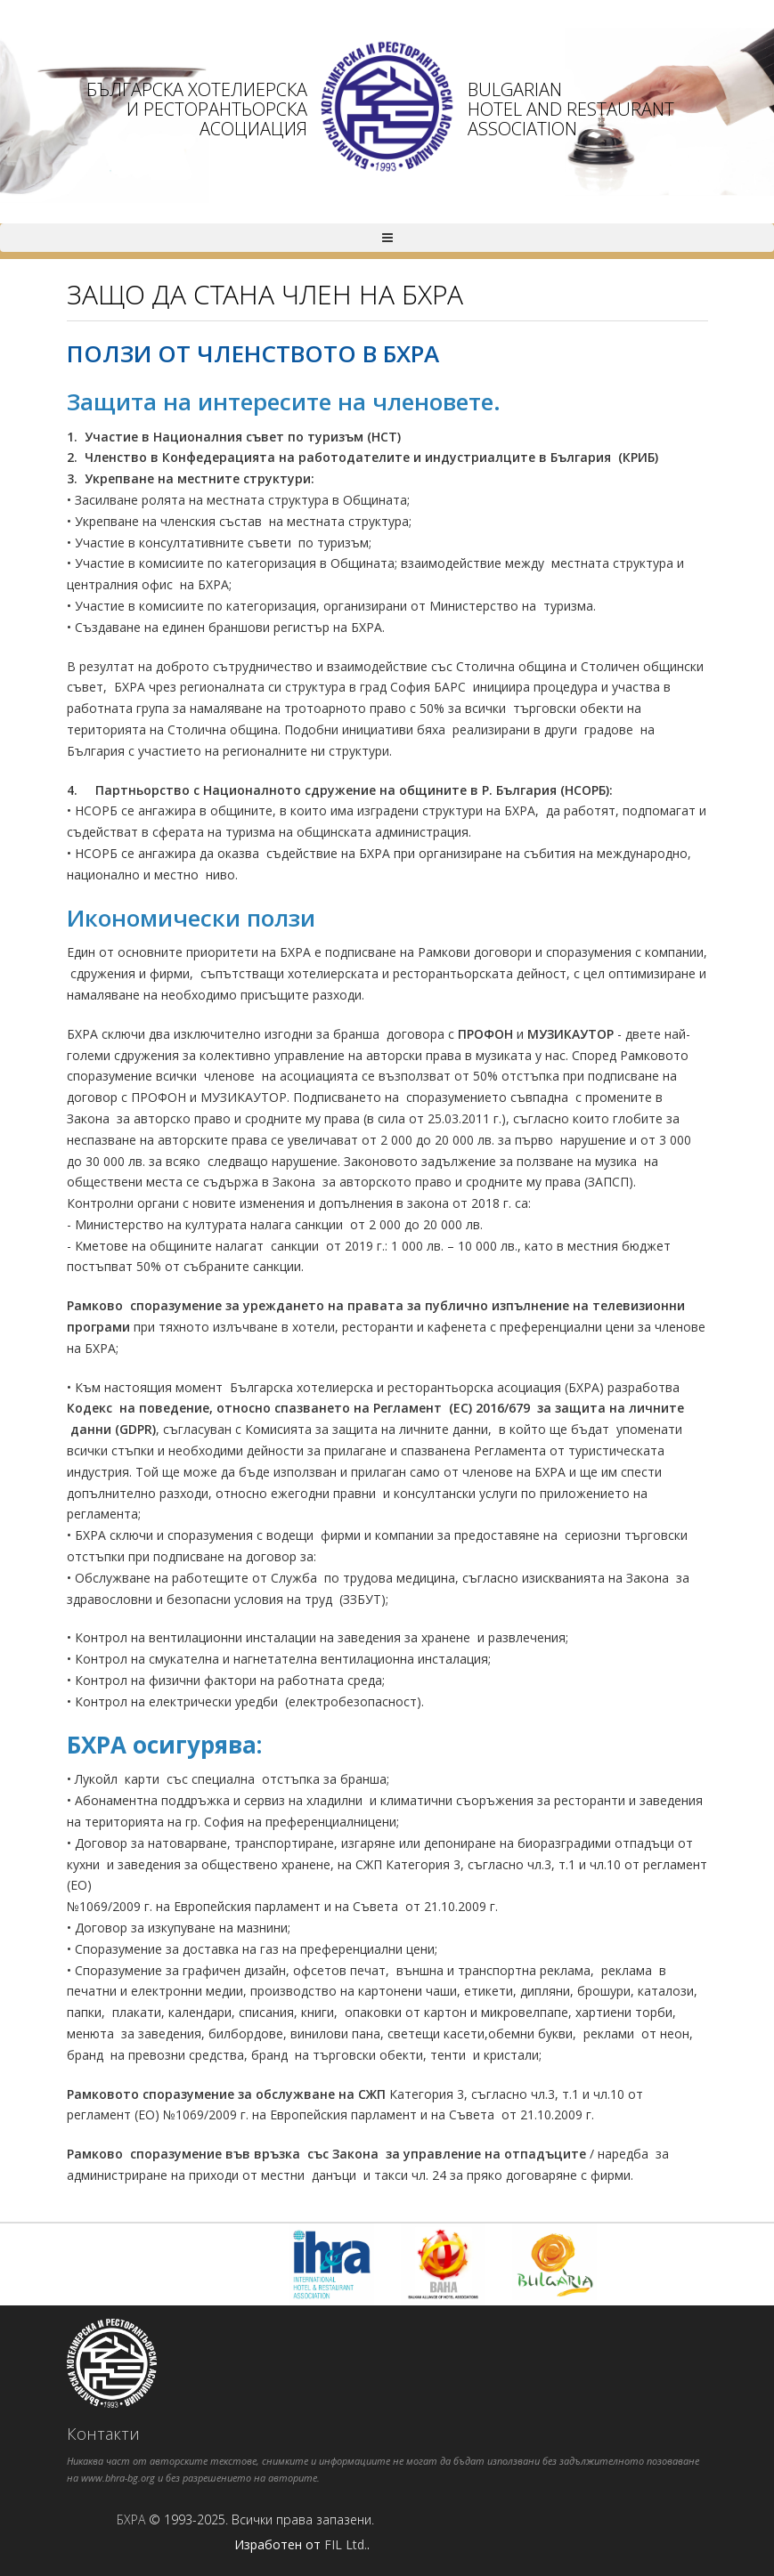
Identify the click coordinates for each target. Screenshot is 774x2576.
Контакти (103, 2433)
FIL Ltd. (345, 2544)
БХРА (131, 2519)
